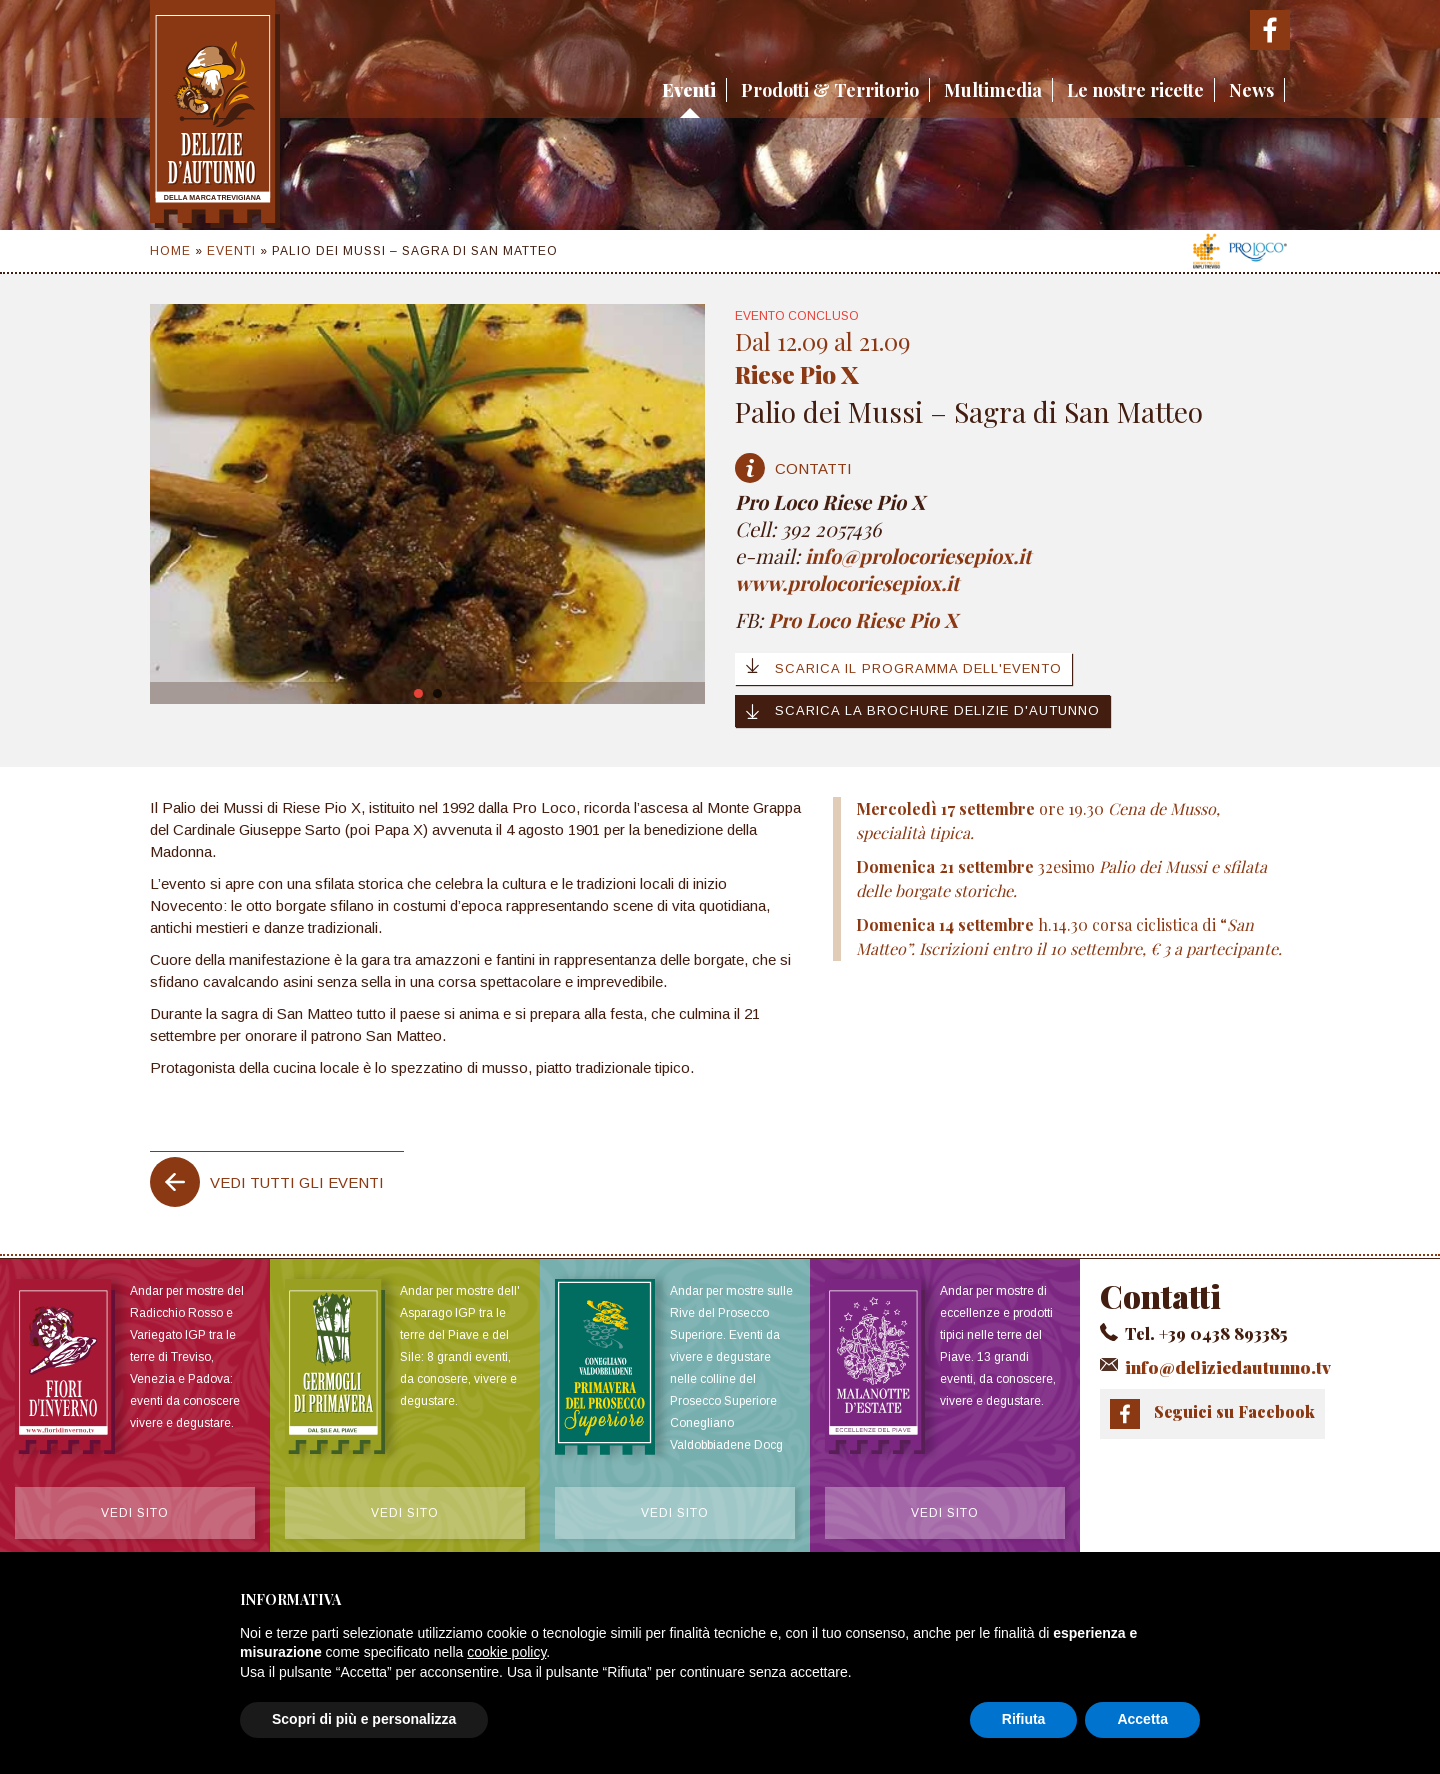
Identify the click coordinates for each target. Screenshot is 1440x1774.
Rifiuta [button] (1024, 1719)
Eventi (689, 90)
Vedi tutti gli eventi (297, 1182)
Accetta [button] (1142, 1719)
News (1251, 90)
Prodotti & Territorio (830, 90)
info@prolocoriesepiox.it (920, 555)
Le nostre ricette (1135, 90)
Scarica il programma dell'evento (903, 667)
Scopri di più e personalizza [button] (364, 1719)
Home (170, 251)
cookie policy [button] (506, 1652)
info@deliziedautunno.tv (1221, 1365)
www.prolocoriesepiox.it (847, 582)
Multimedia (993, 90)
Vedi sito (135, 1516)
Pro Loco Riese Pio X (863, 619)
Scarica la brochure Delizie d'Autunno (922, 711)
